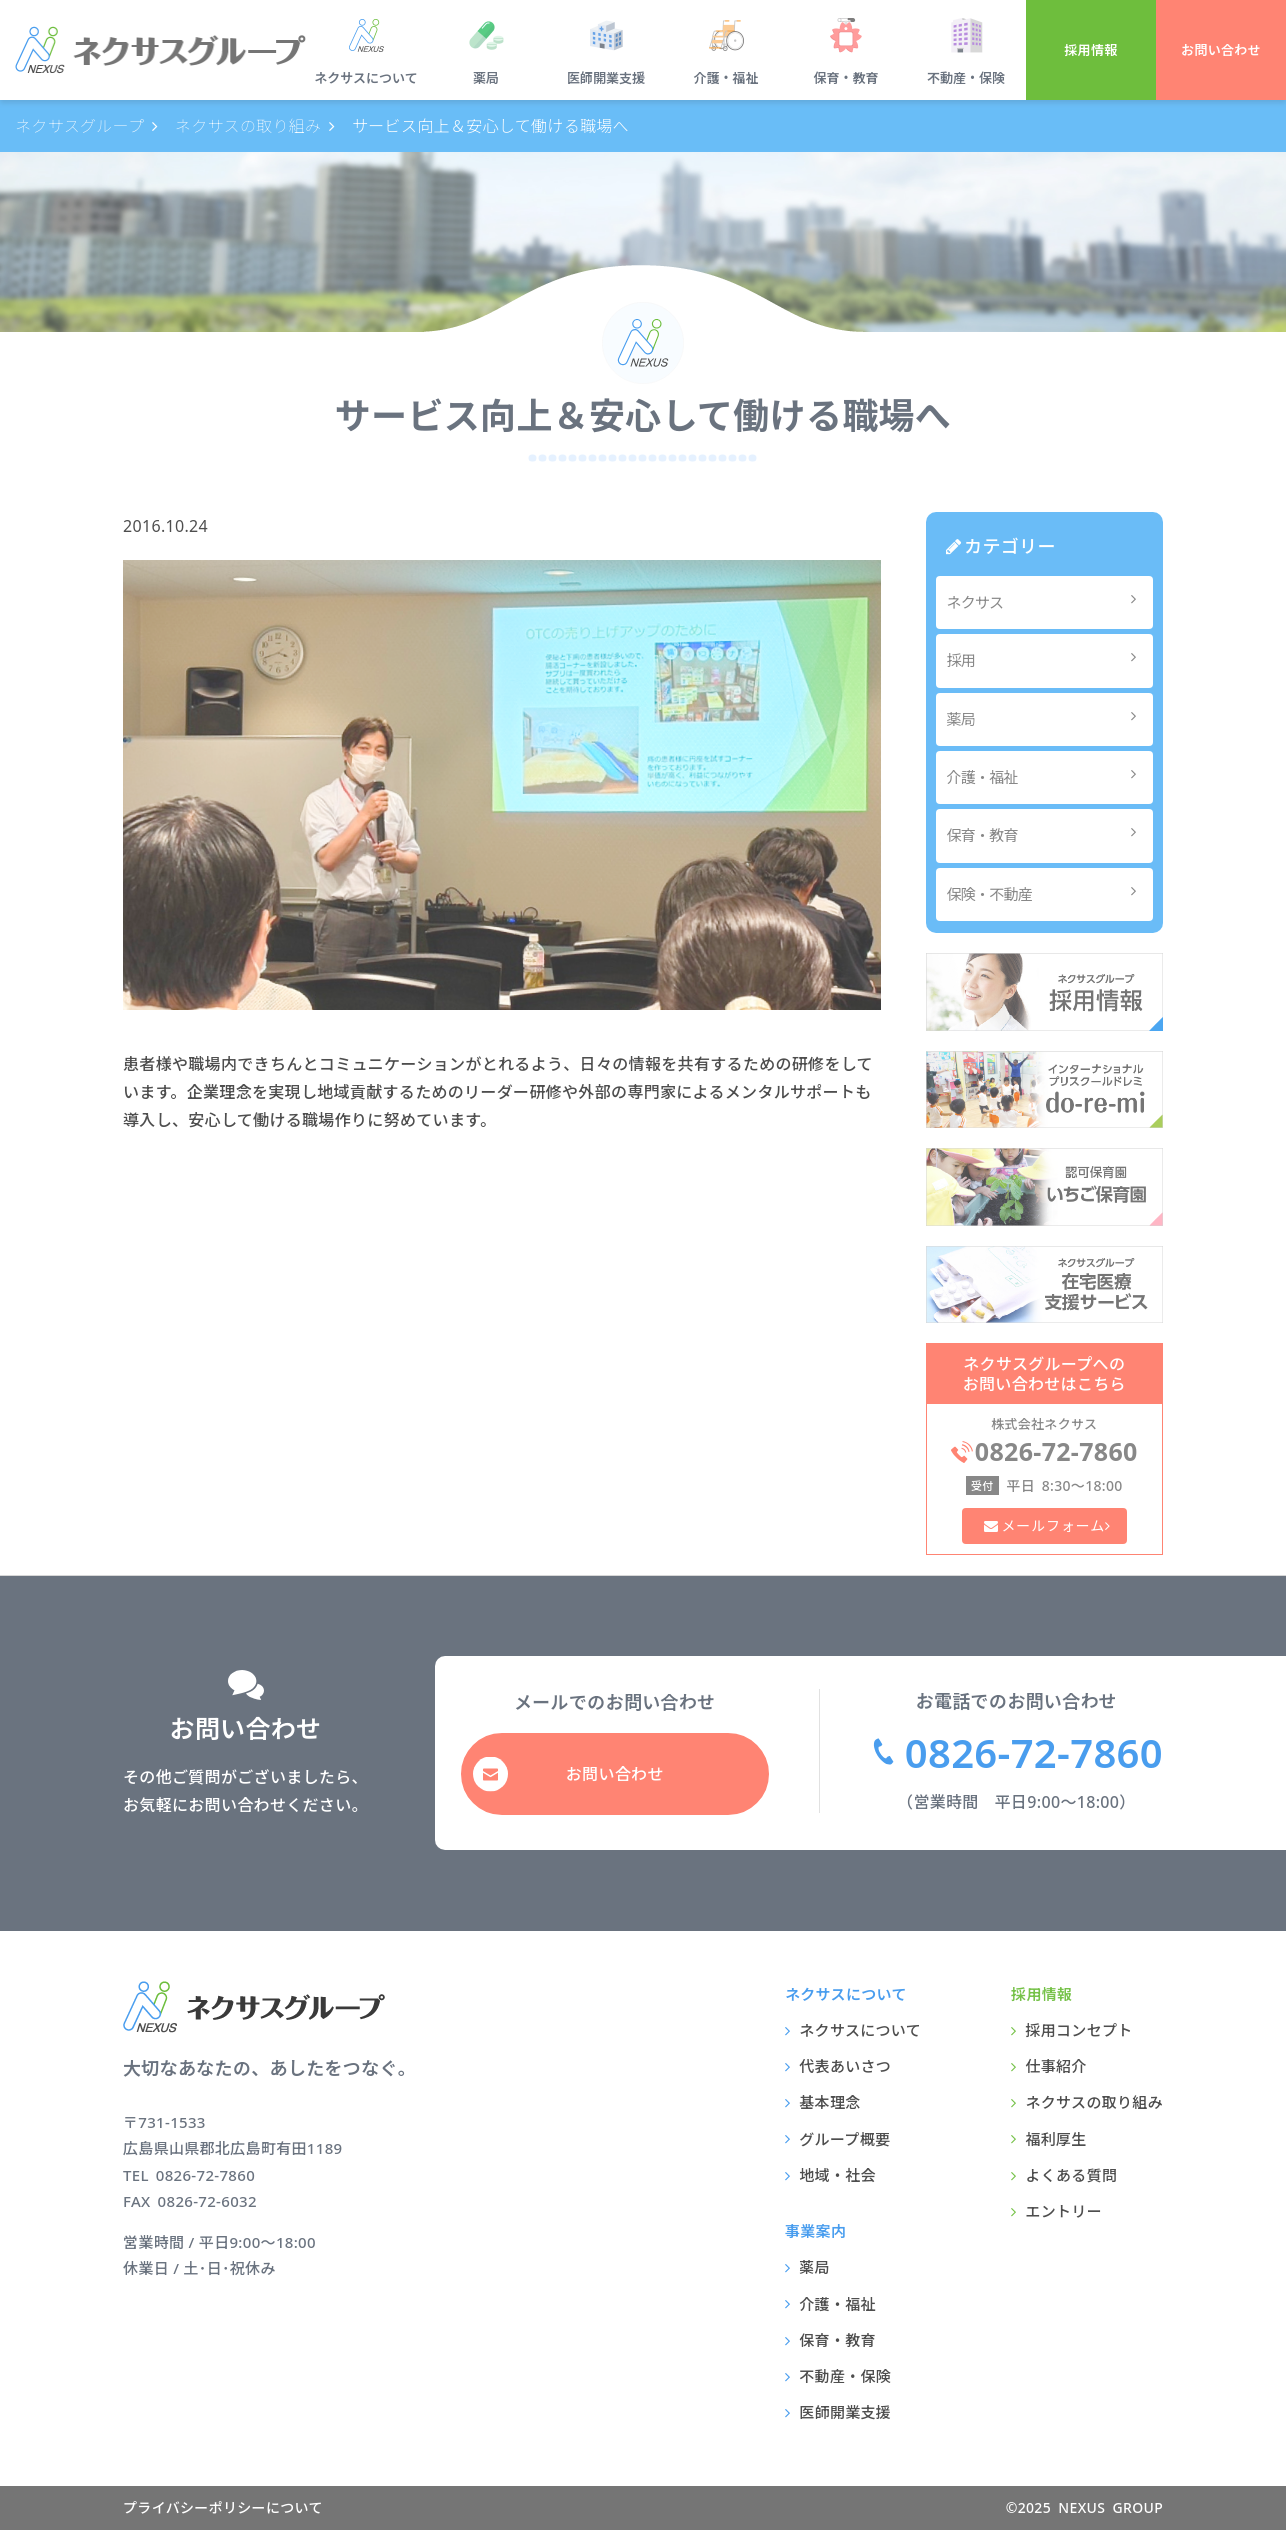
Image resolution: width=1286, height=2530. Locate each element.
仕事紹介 (1055, 2066)
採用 (1047, 659)
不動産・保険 (966, 78)
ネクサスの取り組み (1094, 2102)
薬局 (486, 78)
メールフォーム (1052, 1525)
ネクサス (1047, 601)
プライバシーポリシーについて (223, 2507)
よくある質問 (1071, 2175)
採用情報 (1090, 50)
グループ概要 (844, 2139)
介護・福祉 (725, 78)
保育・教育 (845, 78)
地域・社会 (837, 2175)
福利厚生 (1055, 2139)
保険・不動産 (1047, 893)
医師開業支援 (606, 78)
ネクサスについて (365, 78)
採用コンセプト (1078, 2030)
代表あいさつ (845, 2066)
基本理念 (829, 2102)
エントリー (1063, 2211)
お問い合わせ (1221, 50)
